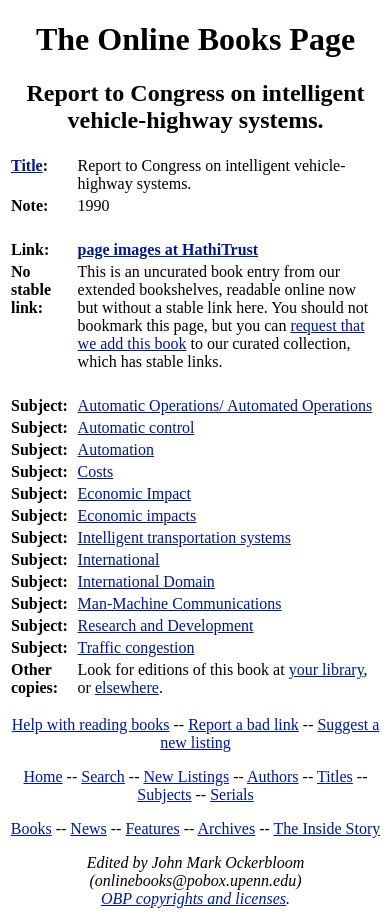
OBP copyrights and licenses (193, 898)
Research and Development (166, 625)
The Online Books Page (195, 39)
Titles (335, 776)
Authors (273, 776)
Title (27, 165)
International (119, 559)
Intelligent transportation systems (184, 537)
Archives (226, 828)
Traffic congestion (136, 647)
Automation (116, 449)
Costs (96, 471)
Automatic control (136, 427)
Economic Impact (134, 493)
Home (43, 776)
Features (152, 828)
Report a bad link (243, 724)
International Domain (146, 581)
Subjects (164, 794)
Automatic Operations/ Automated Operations (225, 405)
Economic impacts (137, 515)
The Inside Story (327, 828)
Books (31, 828)
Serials (232, 794)
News (88, 828)
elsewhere (127, 687)
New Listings (186, 776)
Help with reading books (91, 724)
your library (326, 669)
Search (103, 776)
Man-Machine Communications (180, 603)
